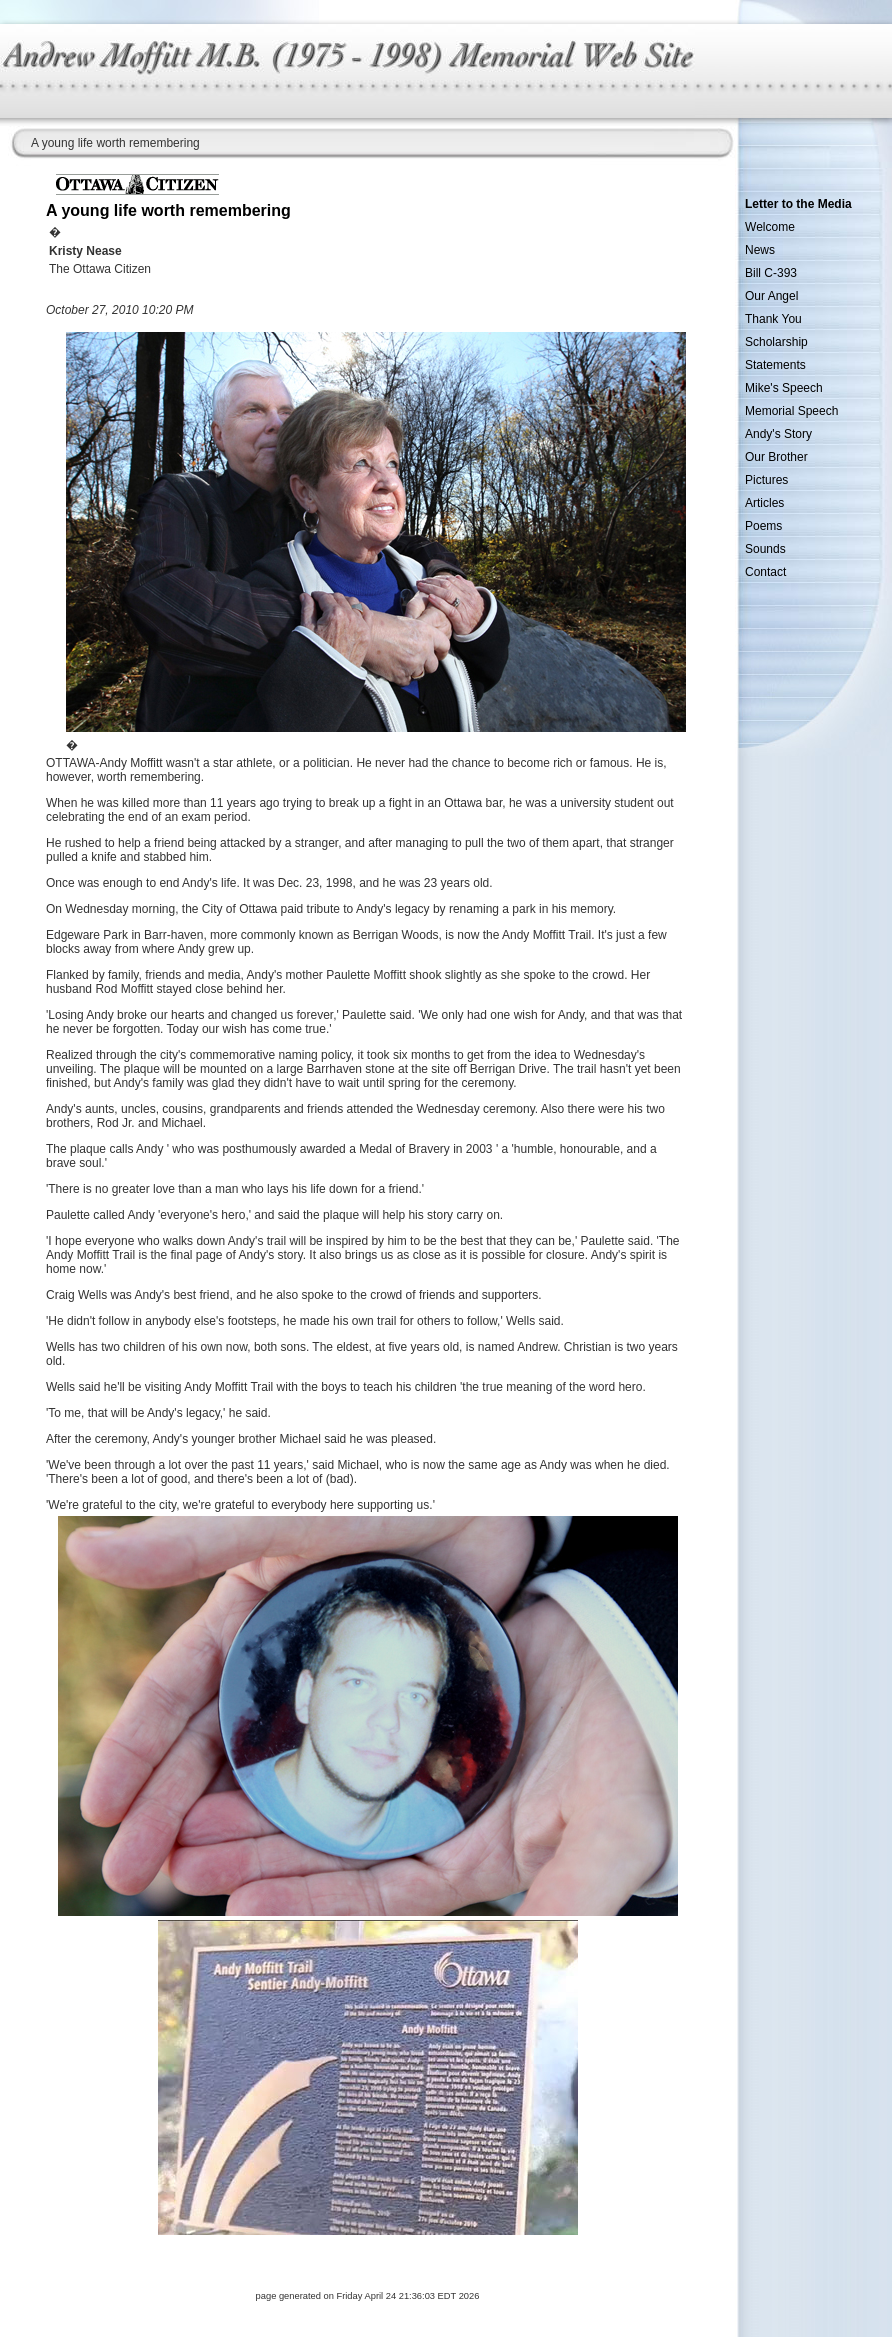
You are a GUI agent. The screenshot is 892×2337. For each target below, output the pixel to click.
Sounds (765, 549)
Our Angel (771, 296)
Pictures (766, 480)
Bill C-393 (771, 273)
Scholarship (776, 342)
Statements (775, 365)
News (760, 250)
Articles (764, 503)
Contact (765, 572)
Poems (763, 526)
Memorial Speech (791, 411)
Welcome (770, 227)
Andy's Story (778, 434)
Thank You (773, 319)
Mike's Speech (784, 388)
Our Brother (776, 457)
